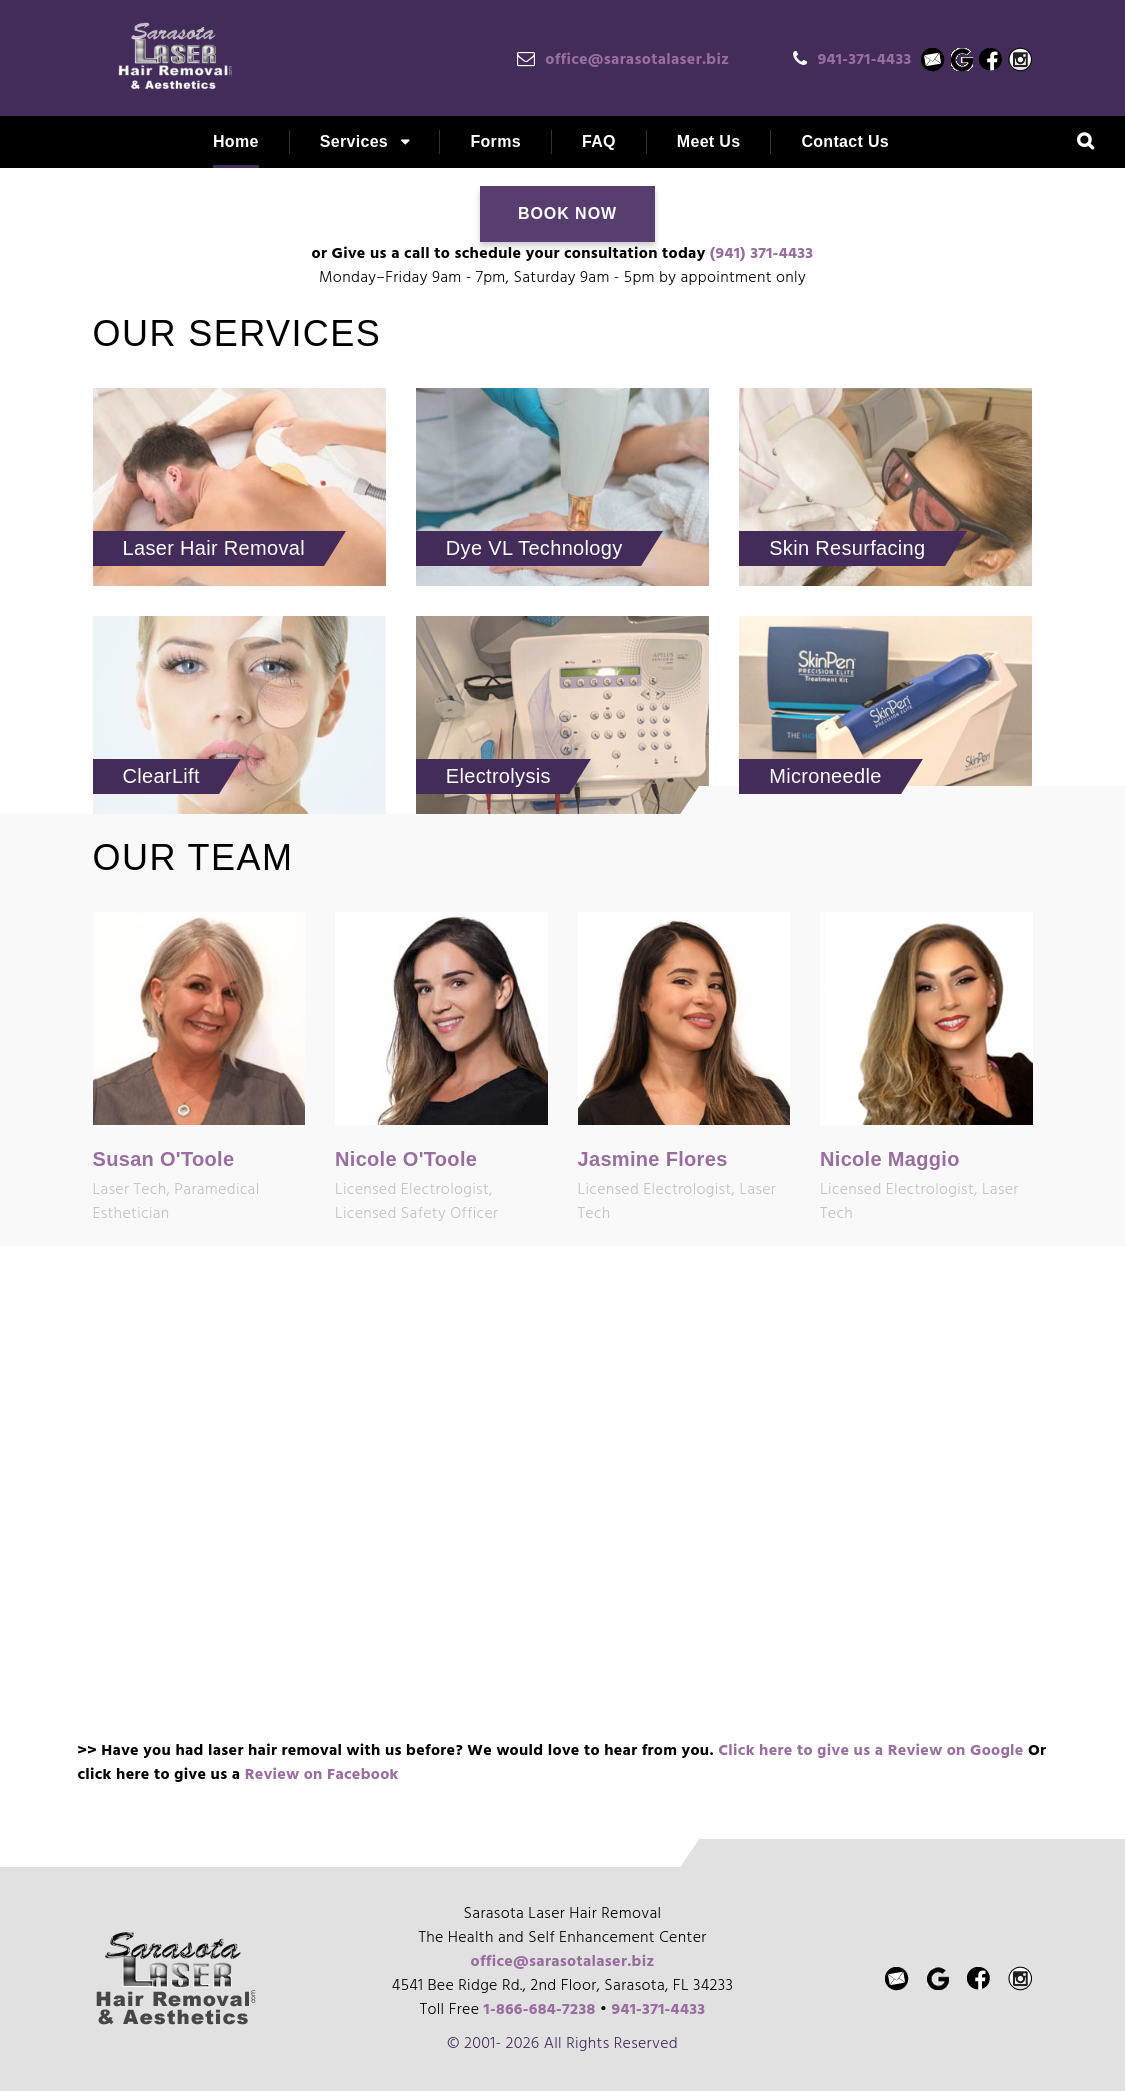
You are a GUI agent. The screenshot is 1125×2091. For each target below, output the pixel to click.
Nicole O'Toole (406, 1159)
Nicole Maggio (890, 1159)
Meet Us (709, 141)
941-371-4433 (865, 60)
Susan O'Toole (164, 1159)
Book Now (567, 213)
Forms (495, 141)
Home (236, 141)
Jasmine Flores (653, 1159)
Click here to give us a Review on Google (870, 1751)
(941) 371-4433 (762, 254)
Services (354, 141)
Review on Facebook (322, 1775)
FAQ (599, 141)
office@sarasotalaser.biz (637, 60)
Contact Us (845, 141)
